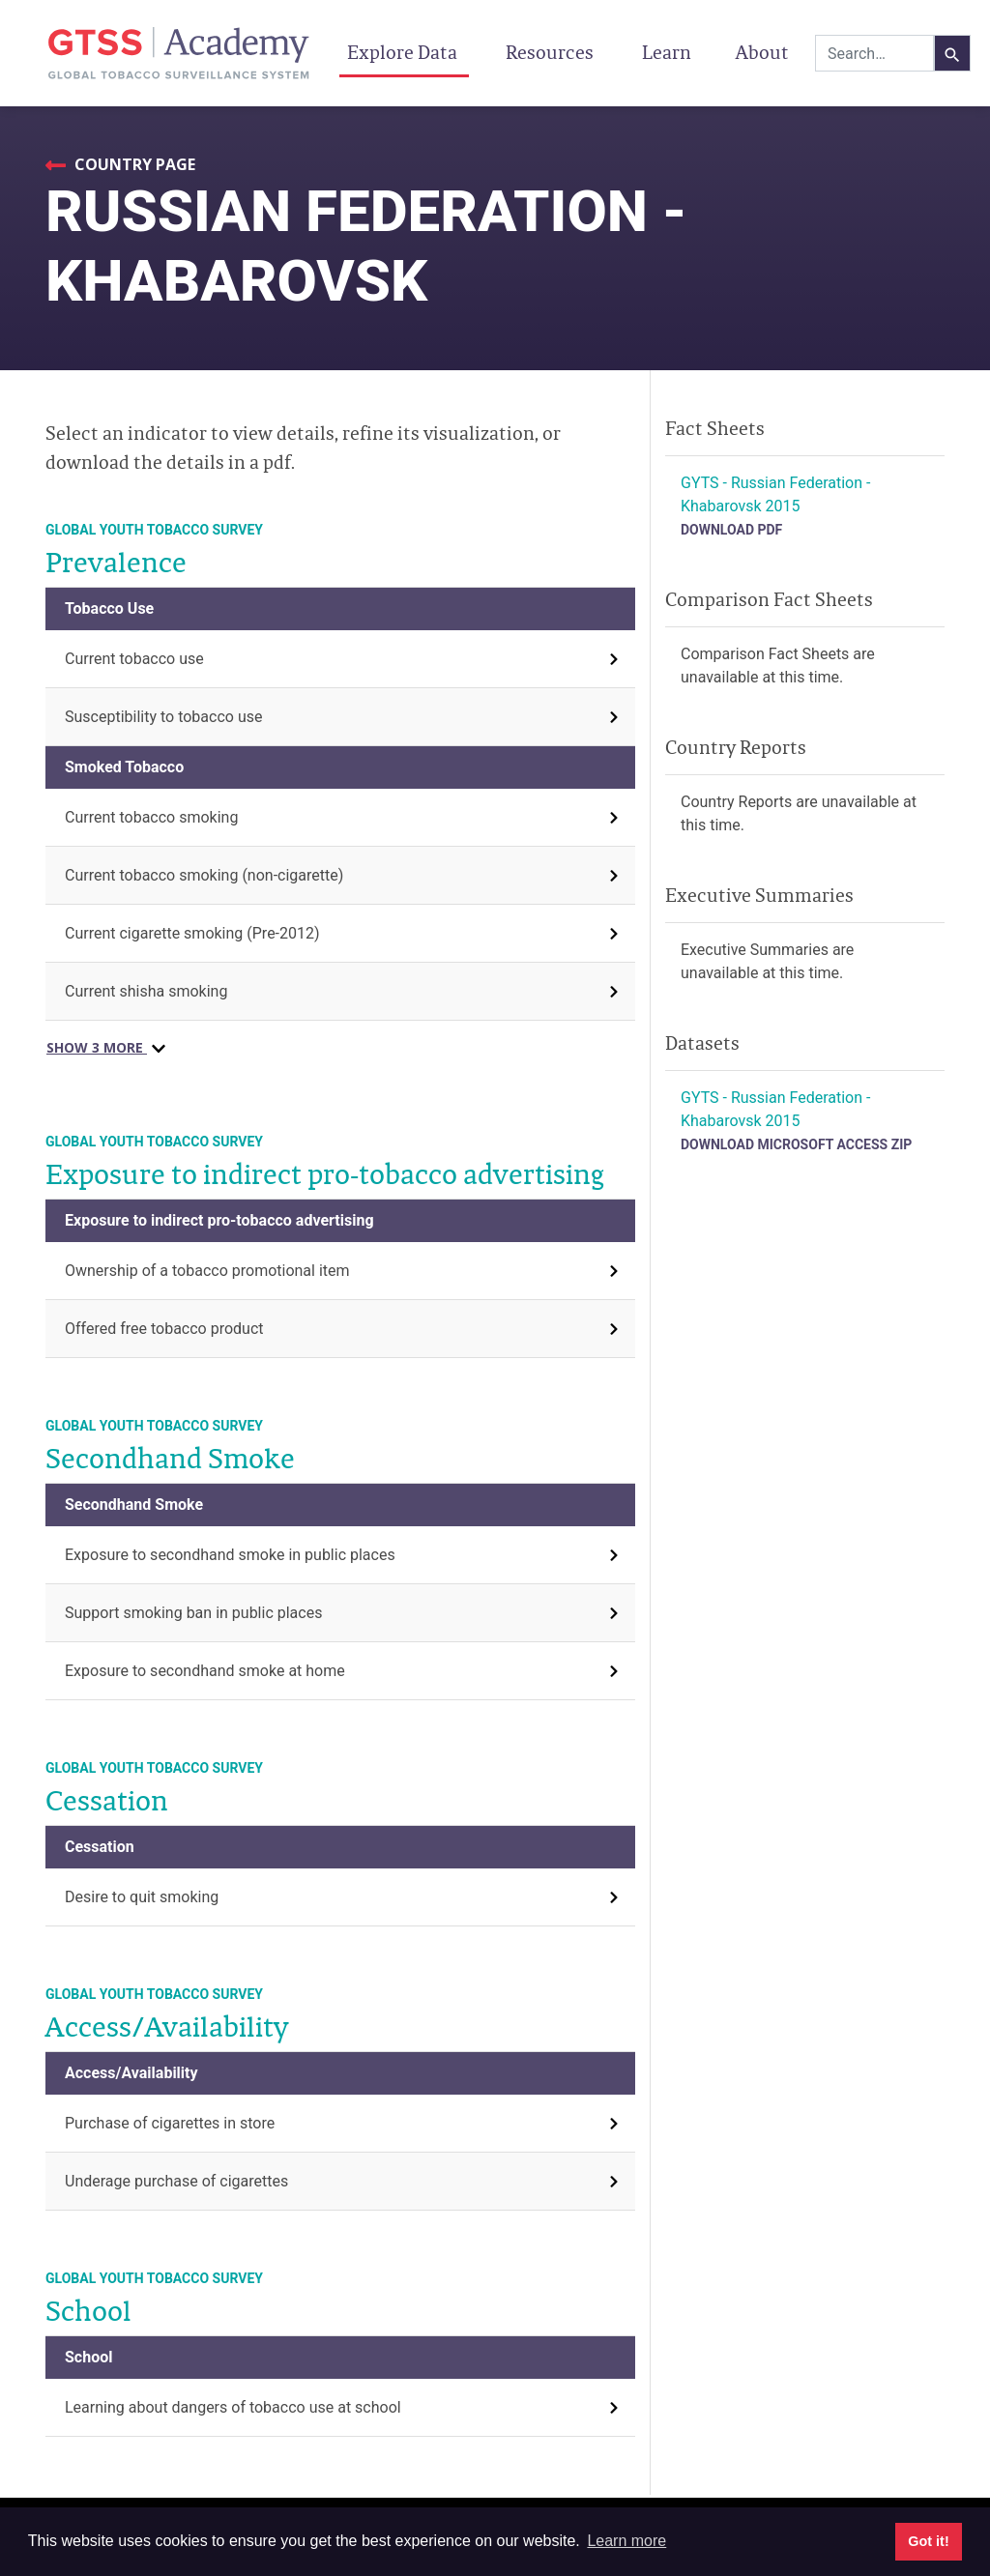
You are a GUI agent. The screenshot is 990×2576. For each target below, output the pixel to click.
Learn (666, 52)
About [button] (764, 52)
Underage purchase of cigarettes (176, 2181)
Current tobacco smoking (151, 817)
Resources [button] (551, 52)
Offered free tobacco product (164, 1328)
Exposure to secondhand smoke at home (205, 1671)
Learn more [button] (626, 2541)
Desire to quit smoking (141, 1897)
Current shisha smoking (146, 991)
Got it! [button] (928, 2541)
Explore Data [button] (404, 52)
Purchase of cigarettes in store (170, 2123)
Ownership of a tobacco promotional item (207, 1270)
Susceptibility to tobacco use (163, 717)
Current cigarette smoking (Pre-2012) (192, 933)
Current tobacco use (134, 659)
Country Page (133, 164)
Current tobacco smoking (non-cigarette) (204, 875)
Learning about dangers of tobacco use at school (233, 2407)
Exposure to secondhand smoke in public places (230, 1555)
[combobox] (874, 53)
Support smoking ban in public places (193, 1613)
